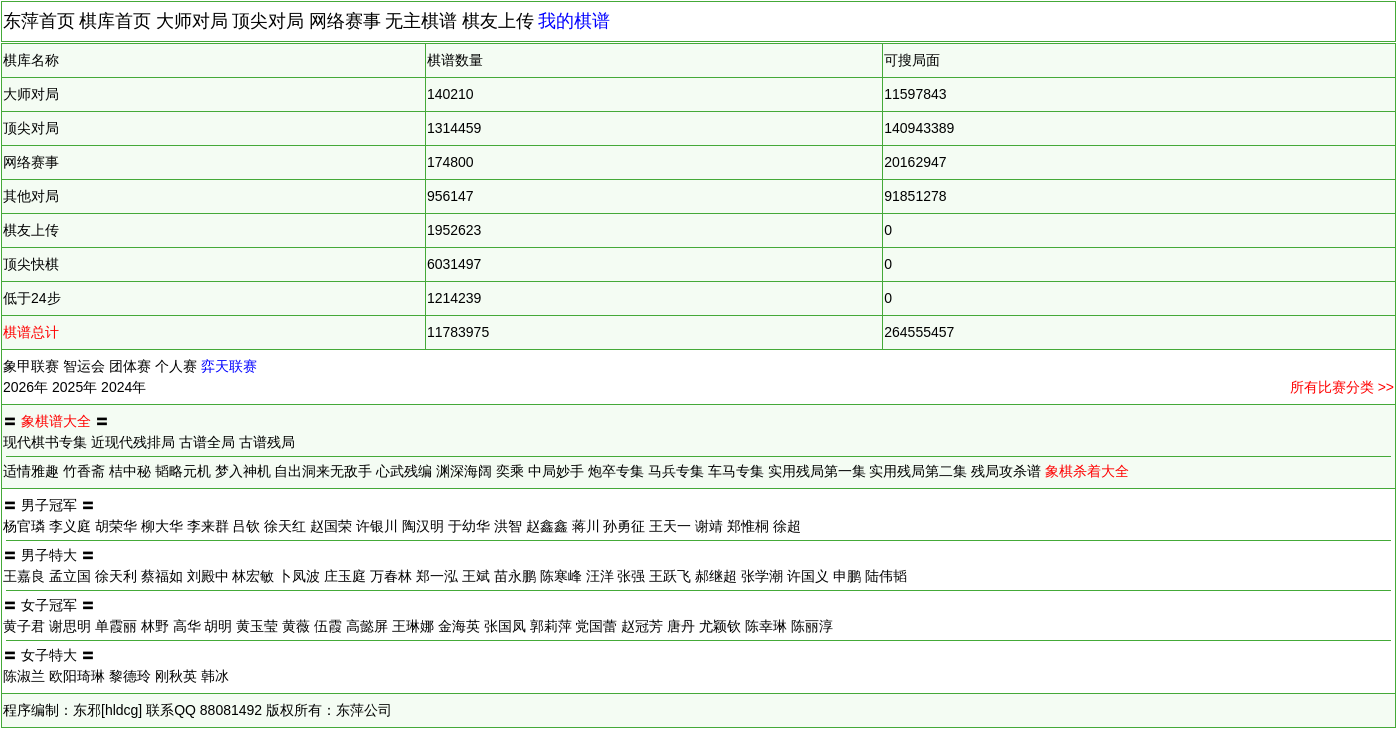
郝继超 (716, 576)
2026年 (25, 387)
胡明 (218, 626)
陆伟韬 (886, 576)
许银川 (377, 526)
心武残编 (404, 471)
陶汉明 (423, 526)
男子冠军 (49, 505)
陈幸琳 (766, 626)
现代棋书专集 (45, 442)
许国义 (808, 576)
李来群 (208, 526)
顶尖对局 (268, 21)
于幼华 (469, 526)
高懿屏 (367, 626)
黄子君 (24, 626)
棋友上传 (498, 21)
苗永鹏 (515, 576)
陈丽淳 (812, 626)
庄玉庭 (345, 576)
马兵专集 (676, 471)
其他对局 (31, 196)
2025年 (74, 387)
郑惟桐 (748, 526)
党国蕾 (596, 626)
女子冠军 (49, 605)
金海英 (459, 626)
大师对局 (192, 21)
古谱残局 (267, 442)
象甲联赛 (31, 366)
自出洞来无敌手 (323, 471)
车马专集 (736, 471)
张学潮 (762, 576)
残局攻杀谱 (1006, 471)
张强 (631, 576)
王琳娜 (413, 626)
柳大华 (162, 526)
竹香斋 (84, 471)
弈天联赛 (229, 366)
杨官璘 (24, 526)
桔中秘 (130, 471)
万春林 (391, 576)
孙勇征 (624, 526)
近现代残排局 (133, 442)
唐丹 (681, 626)
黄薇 (296, 626)
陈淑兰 (24, 676)
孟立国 (70, 576)
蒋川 (586, 526)
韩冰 (215, 676)
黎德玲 (130, 676)
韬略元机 (183, 471)
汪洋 (600, 576)
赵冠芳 (642, 626)
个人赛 (176, 366)
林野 (155, 626)
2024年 (123, 387)
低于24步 (32, 298)
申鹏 (847, 576)
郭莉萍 (551, 626)
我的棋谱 (574, 21)
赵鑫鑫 (547, 526)
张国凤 (505, 626)
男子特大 (49, 555)
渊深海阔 (464, 471)
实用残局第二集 (918, 471)
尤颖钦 (720, 626)
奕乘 (510, 471)
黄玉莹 (257, 626)
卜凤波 (299, 576)
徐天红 (285, 526)
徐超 (787, 526)
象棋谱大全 (56, 421)
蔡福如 (162, 576)
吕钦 (246, 526)
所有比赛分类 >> (1342, 387)
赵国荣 (331, 526)
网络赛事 (345, 21)
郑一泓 (437, 576)
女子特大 (49, 655)
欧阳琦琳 (77, 676)
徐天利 (116, 576)
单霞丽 (116, 626)
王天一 (670, 526)
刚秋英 (176, 676)
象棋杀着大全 (1087, 471)
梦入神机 (243, 471)
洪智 (508, 526)
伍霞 (328, 626)
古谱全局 (207, 442)
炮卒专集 (616, 471)
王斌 (476, 576)
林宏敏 (253, 576)
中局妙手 (556, 471)
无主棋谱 (421, 21)
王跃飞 (670, 576)
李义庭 (70, 526)
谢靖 (709, 526)
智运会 (84, 366)
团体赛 (130, 366)
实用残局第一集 (817, 471)
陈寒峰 (561, 576)
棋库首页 (115, 21)
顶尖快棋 (31, 264)
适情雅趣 (31, 471)
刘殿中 (208, 576)
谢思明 (70, 626)
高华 (187, 626)
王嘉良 (24, 576)
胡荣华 (116, 526)
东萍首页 (39, 21)
